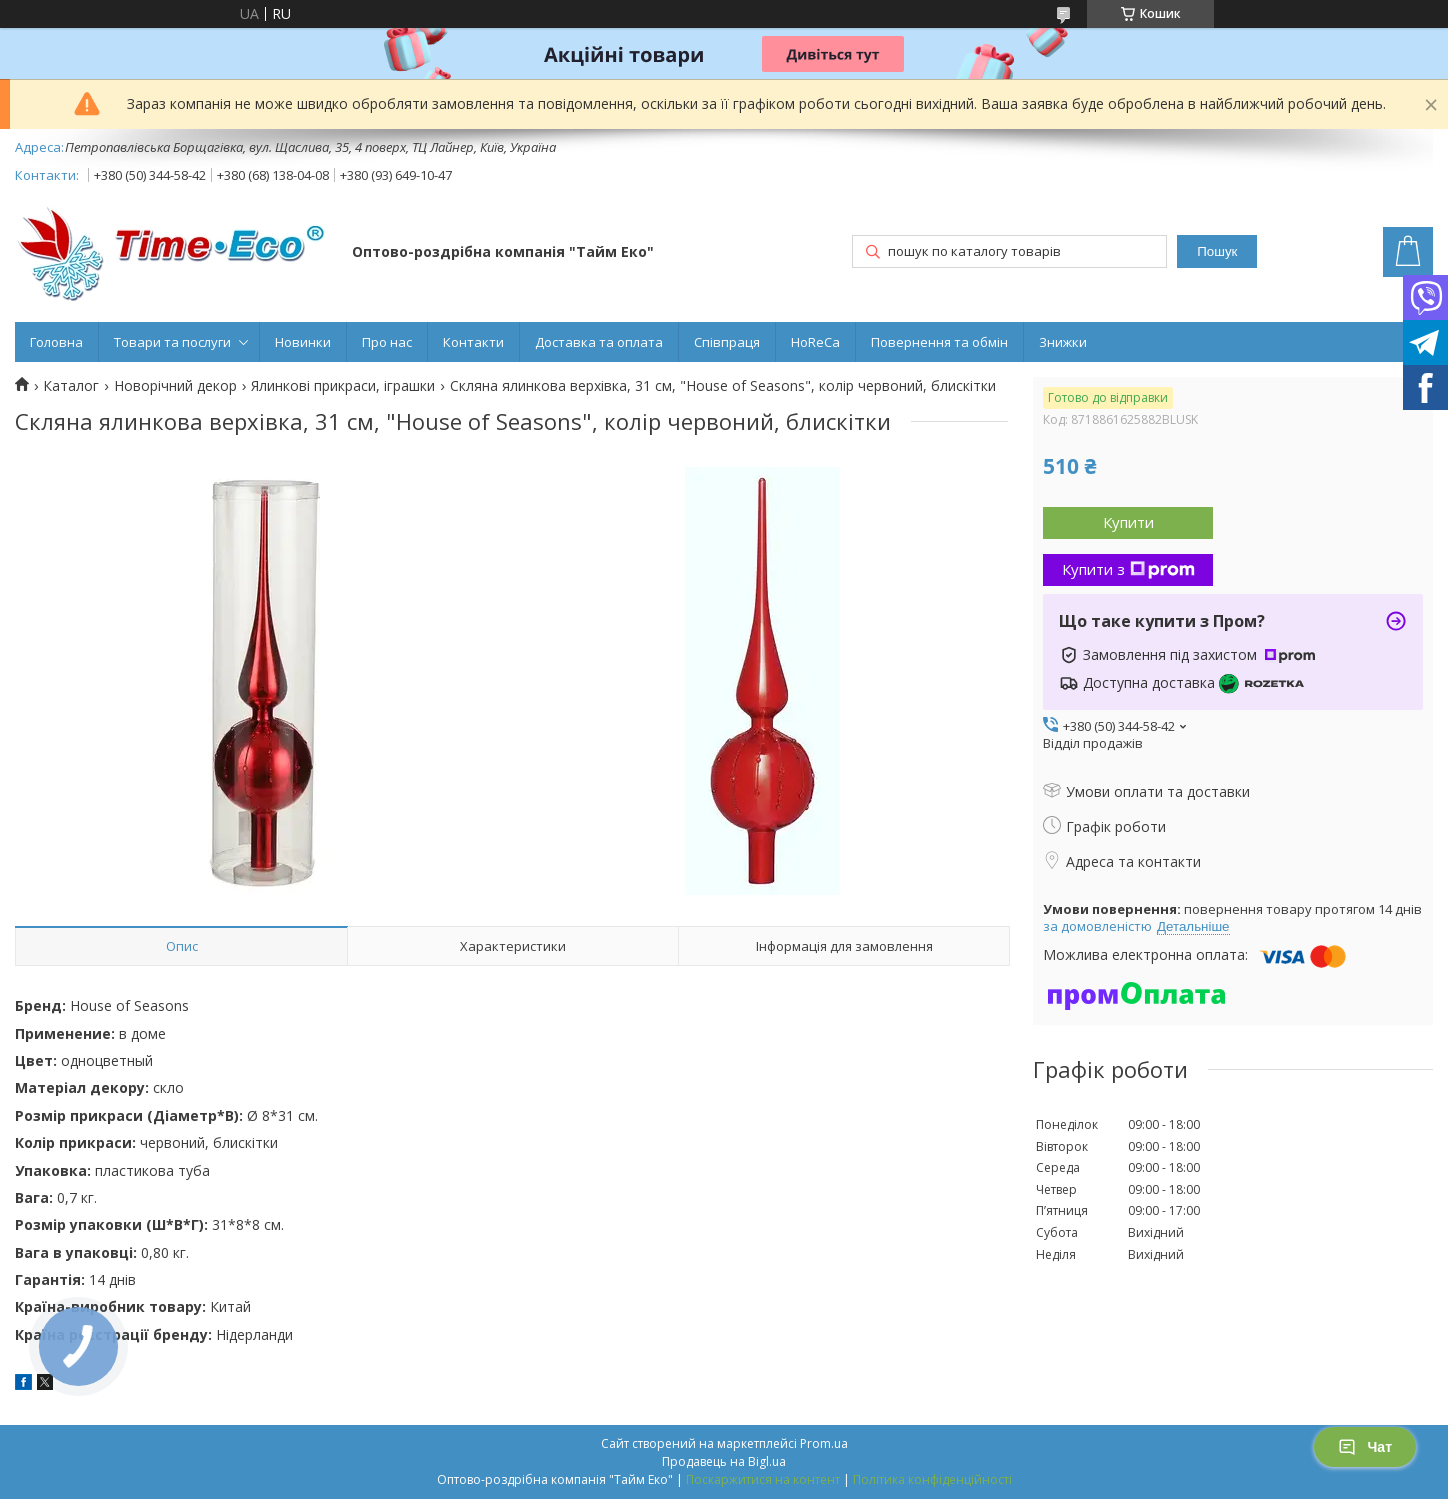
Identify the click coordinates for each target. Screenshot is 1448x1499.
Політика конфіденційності (932, 1479)
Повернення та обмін (939, 342)
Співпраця (727, 342)
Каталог (71, 386)
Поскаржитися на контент (763, 1479)
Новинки (303, 342)
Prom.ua (824, 1443)
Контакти (473, 342)
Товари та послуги (172, 342)
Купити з (1128, 569)
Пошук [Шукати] (1217, 251)
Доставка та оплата (599, 342)
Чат (1365, 1447)
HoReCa (815, 342)
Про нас (387, 342)
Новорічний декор (175, 386)
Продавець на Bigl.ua (724, 1461)
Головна (56, 342)
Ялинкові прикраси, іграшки (343, 386)
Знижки (1063, 342)
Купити (1128, 522)
